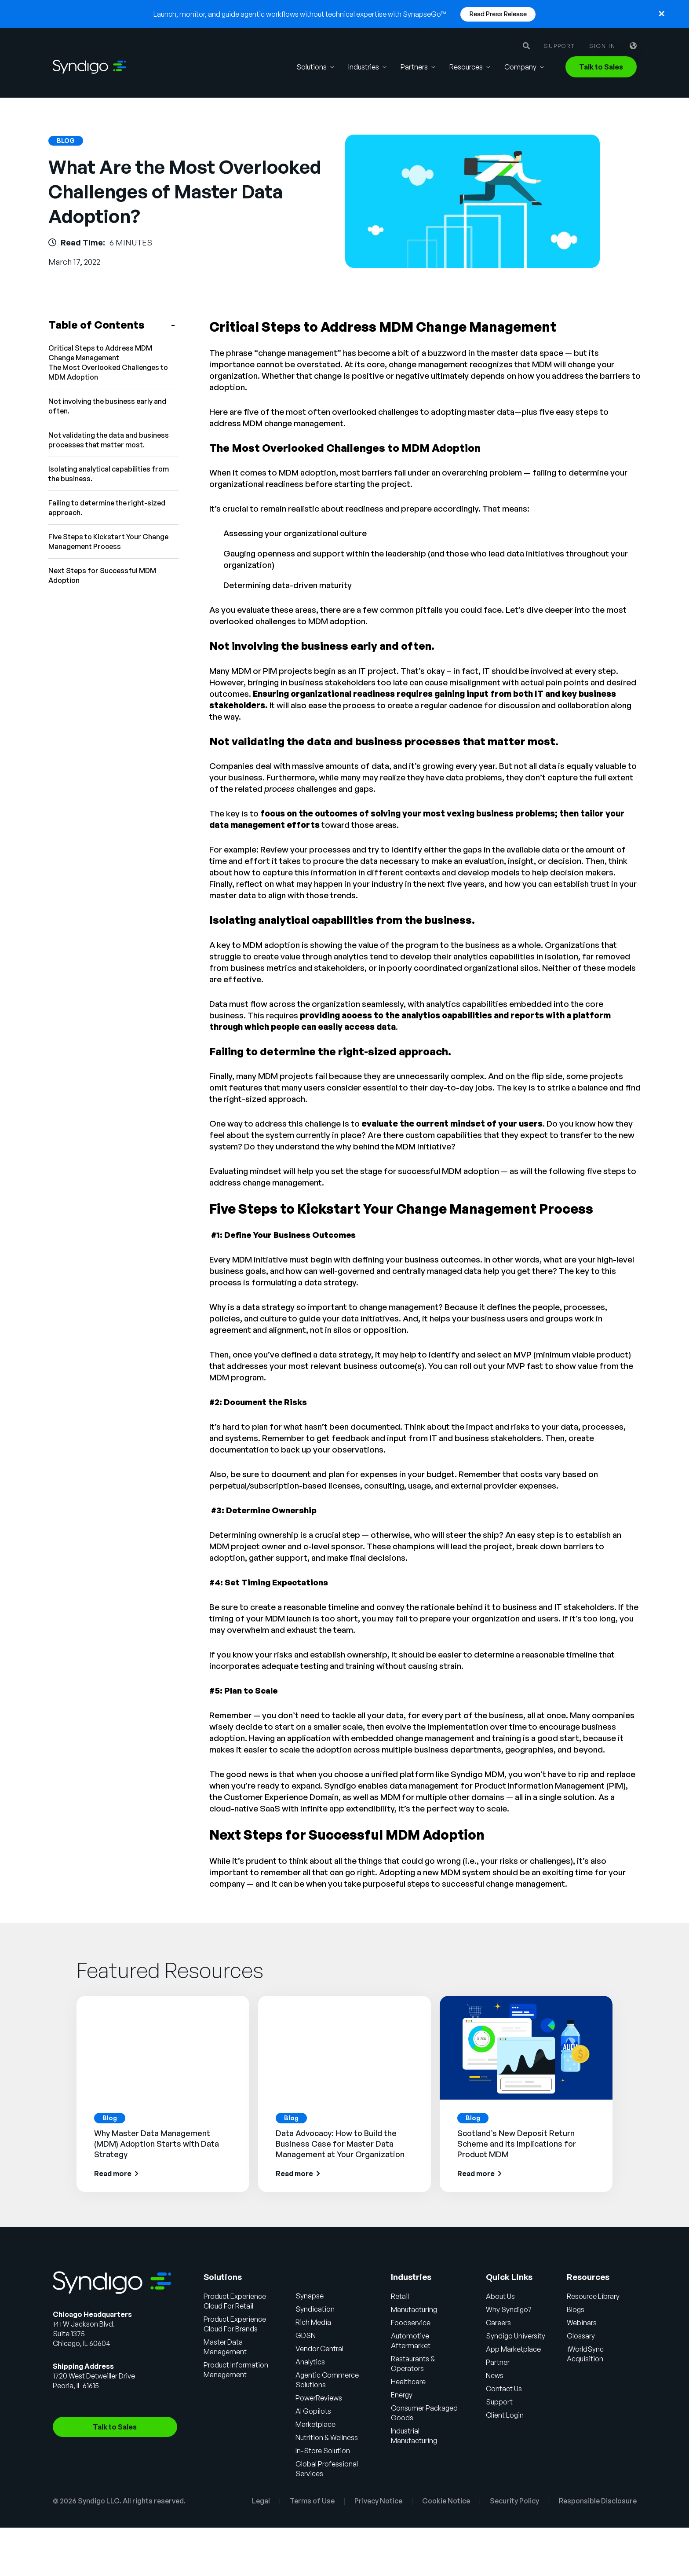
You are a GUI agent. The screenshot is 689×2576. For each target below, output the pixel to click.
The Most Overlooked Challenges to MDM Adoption (108, 372)
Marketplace (315, 2424)
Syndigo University (515, 2335)
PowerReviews (318, 2397)
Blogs (575, 2309)
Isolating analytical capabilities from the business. (108, 474)
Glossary (581, 2335)
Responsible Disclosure (598, 2500)
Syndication (315, 2309)
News (494, 2375)
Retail (400, 2296)
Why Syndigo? (508, 2309)
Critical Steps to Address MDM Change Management (100, 353)
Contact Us (504, 2388)
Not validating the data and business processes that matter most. (108, 440)
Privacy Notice (378, 2500)
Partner (498, 2362)
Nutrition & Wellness (326, 2437)
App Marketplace (513, 2349)
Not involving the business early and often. (107, 406)
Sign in (602, 46)
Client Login (505, 2415)
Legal (261, 2500)
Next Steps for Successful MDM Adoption (102, 575)
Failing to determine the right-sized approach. (106, 507)
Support (559, 46)
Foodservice (410, 2322)
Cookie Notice (446, 2500)
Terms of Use (312, 2500)
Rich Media (313, 2322)
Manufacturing (414, 2309)
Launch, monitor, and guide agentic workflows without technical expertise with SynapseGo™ (299, 14)
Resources (466, 66)
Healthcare (408, 2381)
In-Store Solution (322, 2450)
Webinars (582, 2322)
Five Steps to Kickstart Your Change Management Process (108, 541)
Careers (498, 2322)
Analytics (310, 2361)
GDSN (305, 2335)
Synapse (309, 2295)
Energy (401, 2394)
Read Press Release (498, 14)
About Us (500, 2296)
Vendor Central (319, 2348)
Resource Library (593, 2296)
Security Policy (514, 2500)
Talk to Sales (601, 66)
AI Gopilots (313, 2411)
